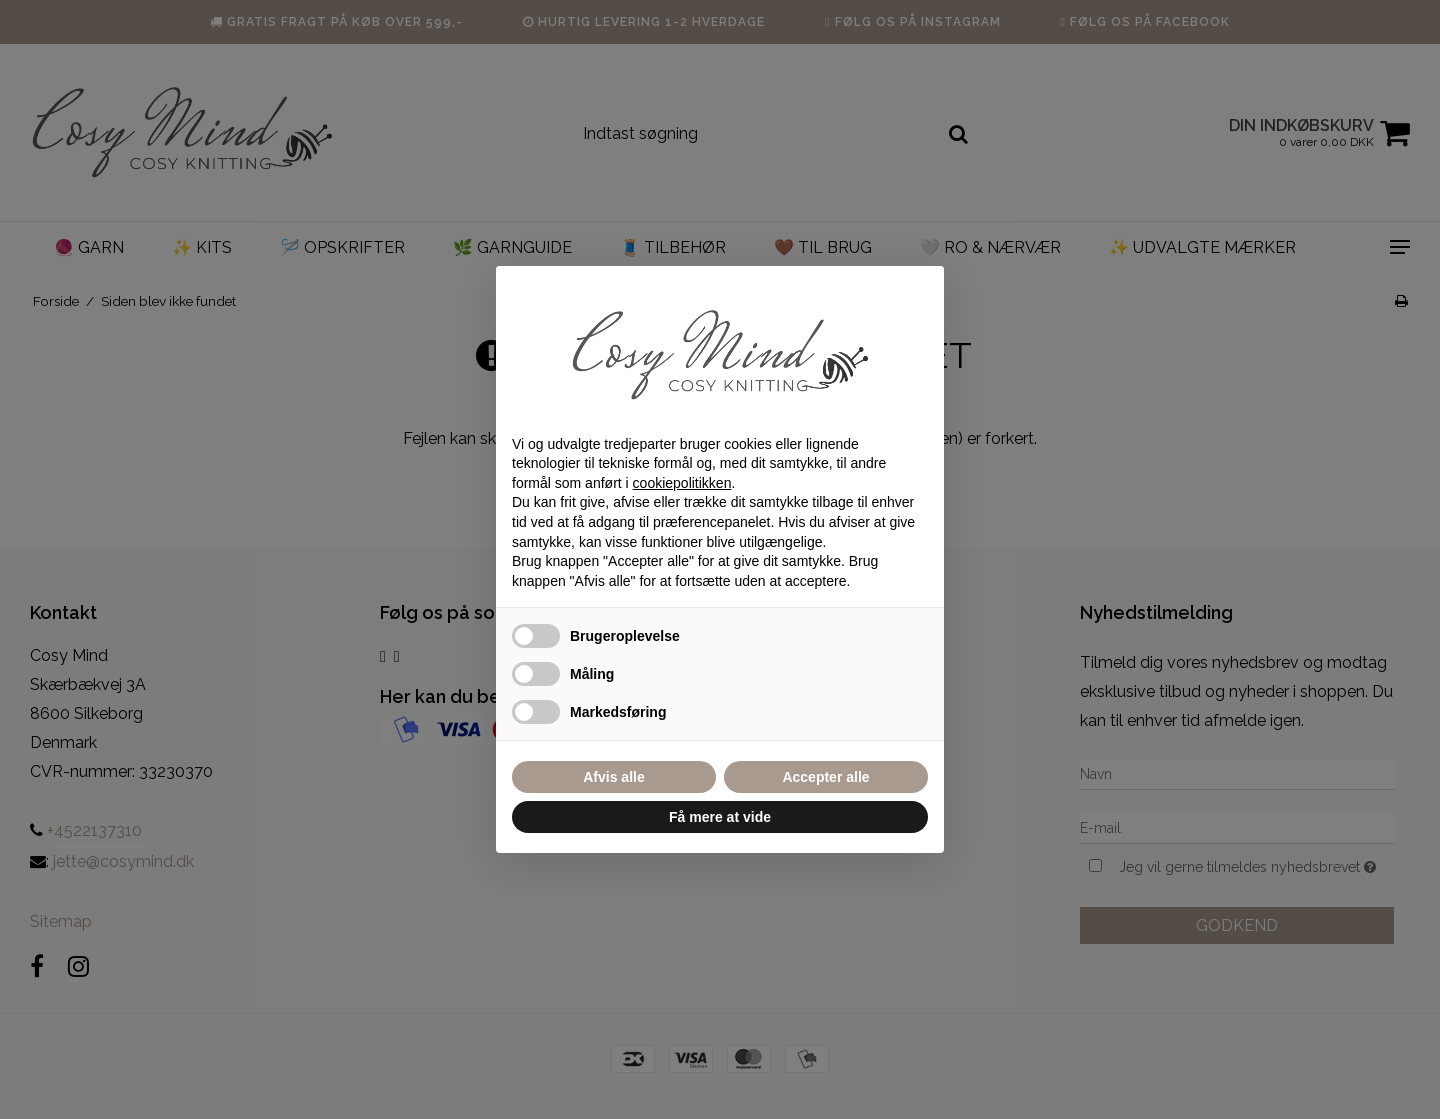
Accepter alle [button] (825, 777)
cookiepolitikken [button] (682, 483)
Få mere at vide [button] (720, 817)
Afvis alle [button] (613, 777)
